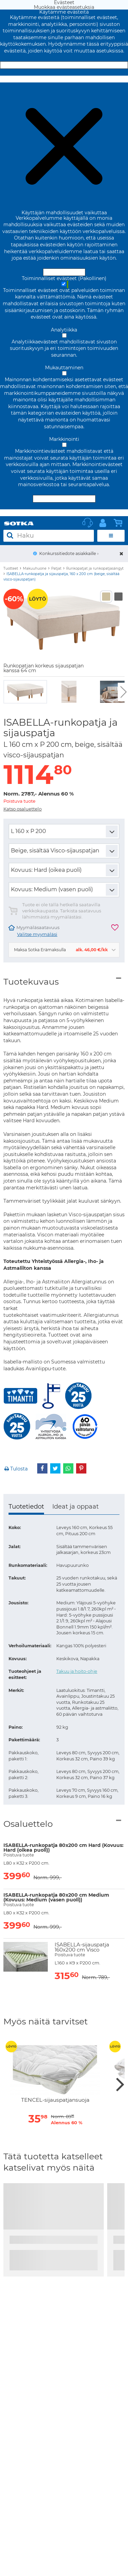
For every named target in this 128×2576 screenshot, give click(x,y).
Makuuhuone (34, 568)
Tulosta (15, 1468)
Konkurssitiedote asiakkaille (67, 553)
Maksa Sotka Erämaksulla (61, 949)
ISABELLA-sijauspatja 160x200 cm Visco (82, 1947)
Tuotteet (10, 568)
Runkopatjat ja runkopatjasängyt (95, 568)
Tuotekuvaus (31, 981)
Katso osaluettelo (22, 809)
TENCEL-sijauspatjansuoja (55, 2100)
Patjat (56, 568)
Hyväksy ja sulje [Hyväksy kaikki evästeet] (64, 65)
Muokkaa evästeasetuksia (64, 79)
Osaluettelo (28, 1824)
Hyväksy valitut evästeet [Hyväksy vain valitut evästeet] (64, 499)
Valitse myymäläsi (37, 934)
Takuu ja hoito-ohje (76, 1671)
